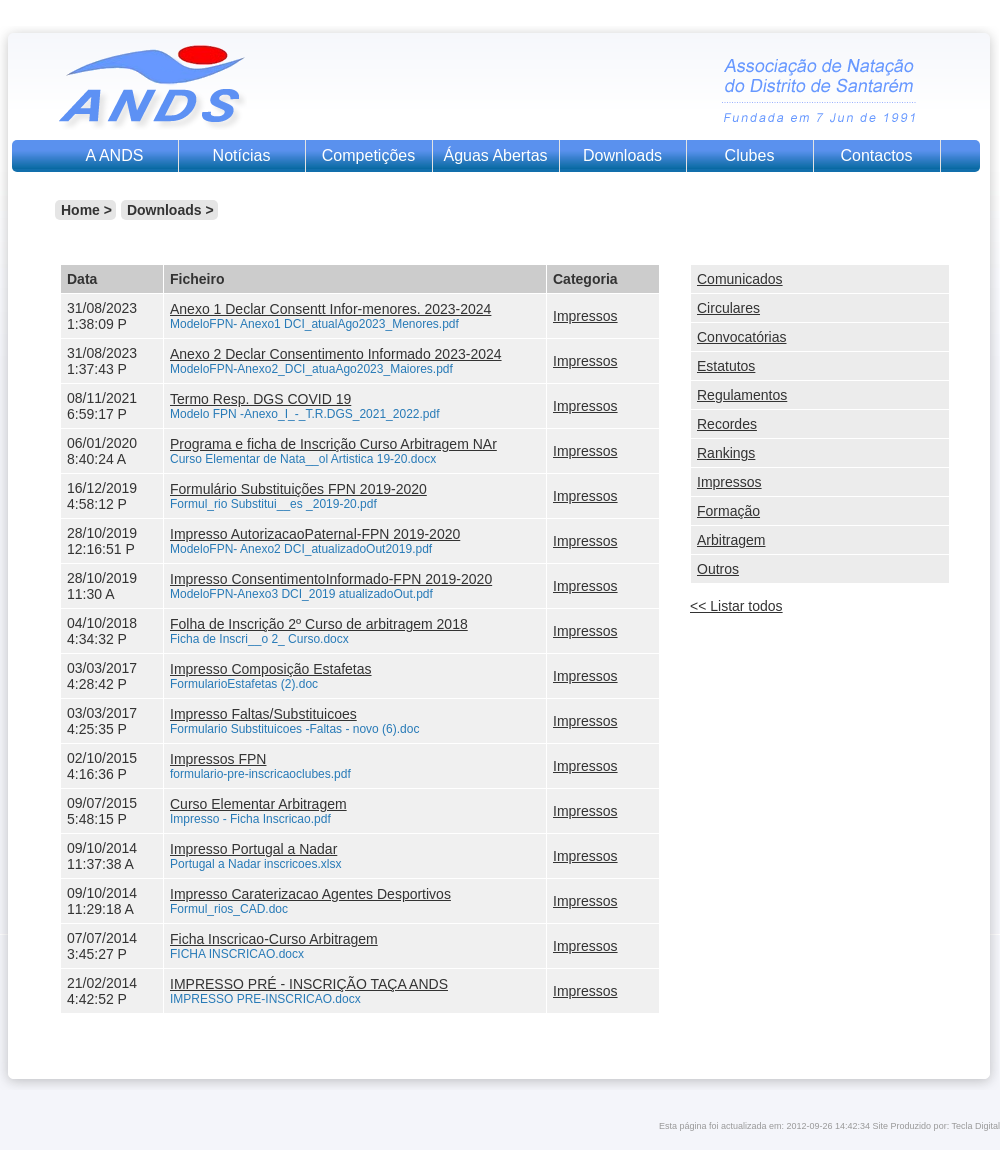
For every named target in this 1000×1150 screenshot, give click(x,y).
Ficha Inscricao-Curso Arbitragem (274, 939)
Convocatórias (742, 337)
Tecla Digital (975, 1126)
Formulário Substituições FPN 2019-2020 (298, 489)
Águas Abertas (495, 155)
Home (80, 210)
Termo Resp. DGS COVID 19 (260, 399)
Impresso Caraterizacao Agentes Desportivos (310, 894)
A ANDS (115, 155)
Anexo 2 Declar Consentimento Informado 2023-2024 (336, 354)
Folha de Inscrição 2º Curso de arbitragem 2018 (319, 624)
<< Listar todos (736, 606)
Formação (728, 511)
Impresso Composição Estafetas (271, 669)
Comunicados (740, 279)
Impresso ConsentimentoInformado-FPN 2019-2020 (331, 579)
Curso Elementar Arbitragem (258, 804)
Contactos (876, 155)
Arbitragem (731, 540)
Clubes (750, 155)
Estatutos (726, 366)
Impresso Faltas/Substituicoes (263, 714)
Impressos (585, 316)
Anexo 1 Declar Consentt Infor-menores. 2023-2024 (330, 309)
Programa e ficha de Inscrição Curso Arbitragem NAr (333, 444)
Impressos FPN (218, 759)
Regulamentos (742, 395)
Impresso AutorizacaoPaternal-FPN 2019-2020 (315, 534)
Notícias (242, 155)
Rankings (726, 453)
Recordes (727, 424)
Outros (718, 569)
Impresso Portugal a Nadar (253, 849)
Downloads (622, 155)
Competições (368, 155)
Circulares (728, 308)
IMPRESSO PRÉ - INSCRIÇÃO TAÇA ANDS (309, 984)
